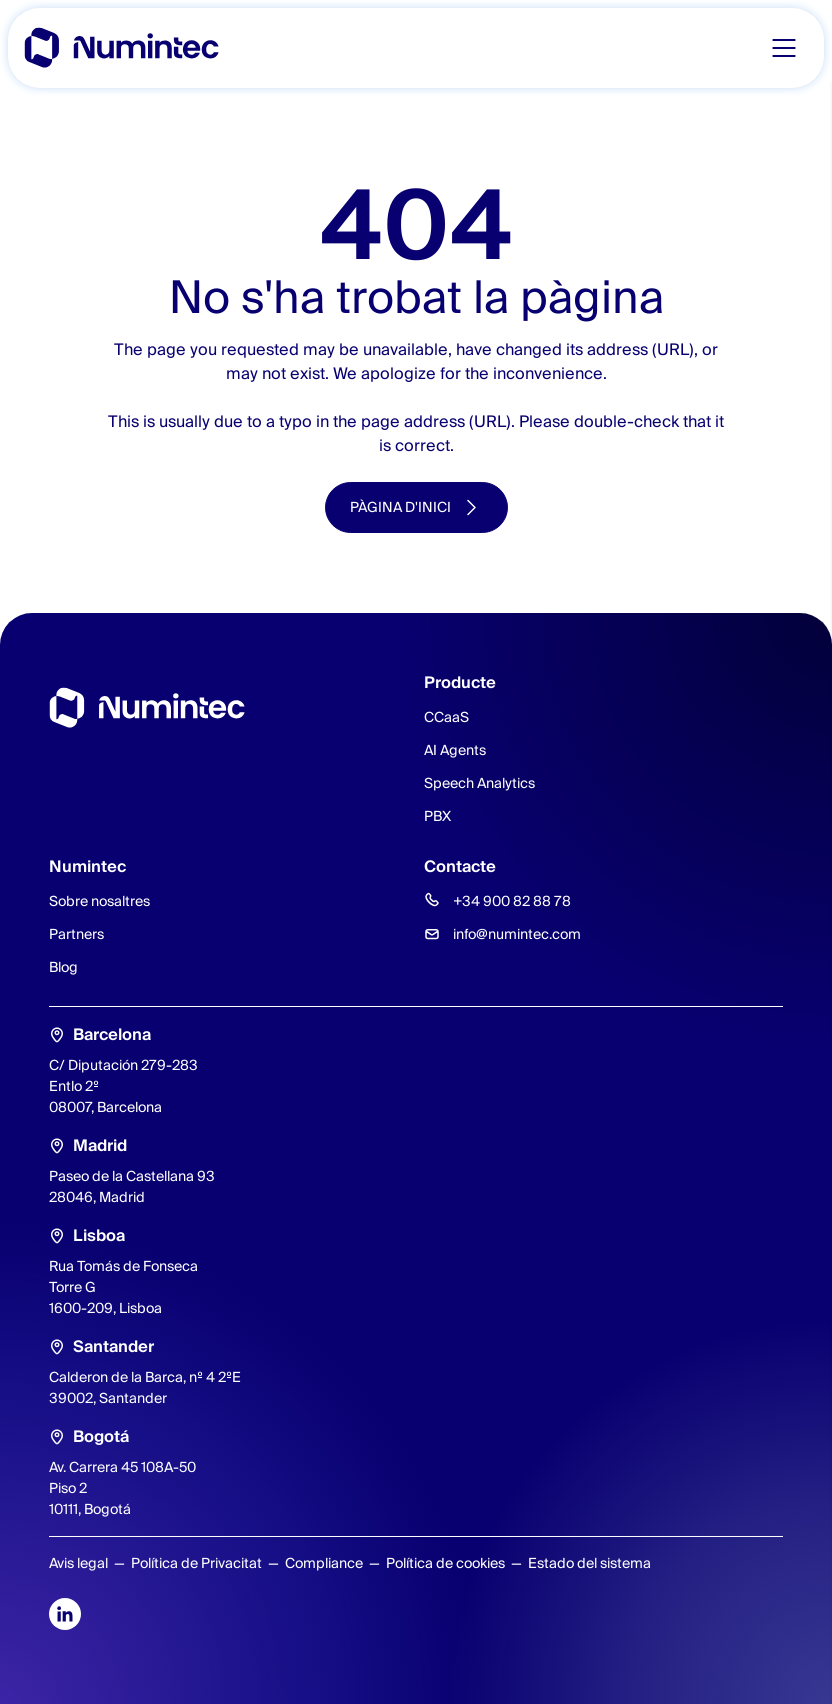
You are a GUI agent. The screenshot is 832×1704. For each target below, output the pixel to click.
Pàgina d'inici (400, 507)
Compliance (324, 1563)
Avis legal (78, 1563)
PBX (437, 816)
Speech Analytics (479, 783)
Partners (76, 934)
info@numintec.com (517, 934)
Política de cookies (445, 1563)
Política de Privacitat (196, 1563)
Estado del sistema (589, 1563)
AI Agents (455, 750)
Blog (63, 967)
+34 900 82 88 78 (512, 901)
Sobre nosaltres (99, 901)
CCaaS (446, 717)
